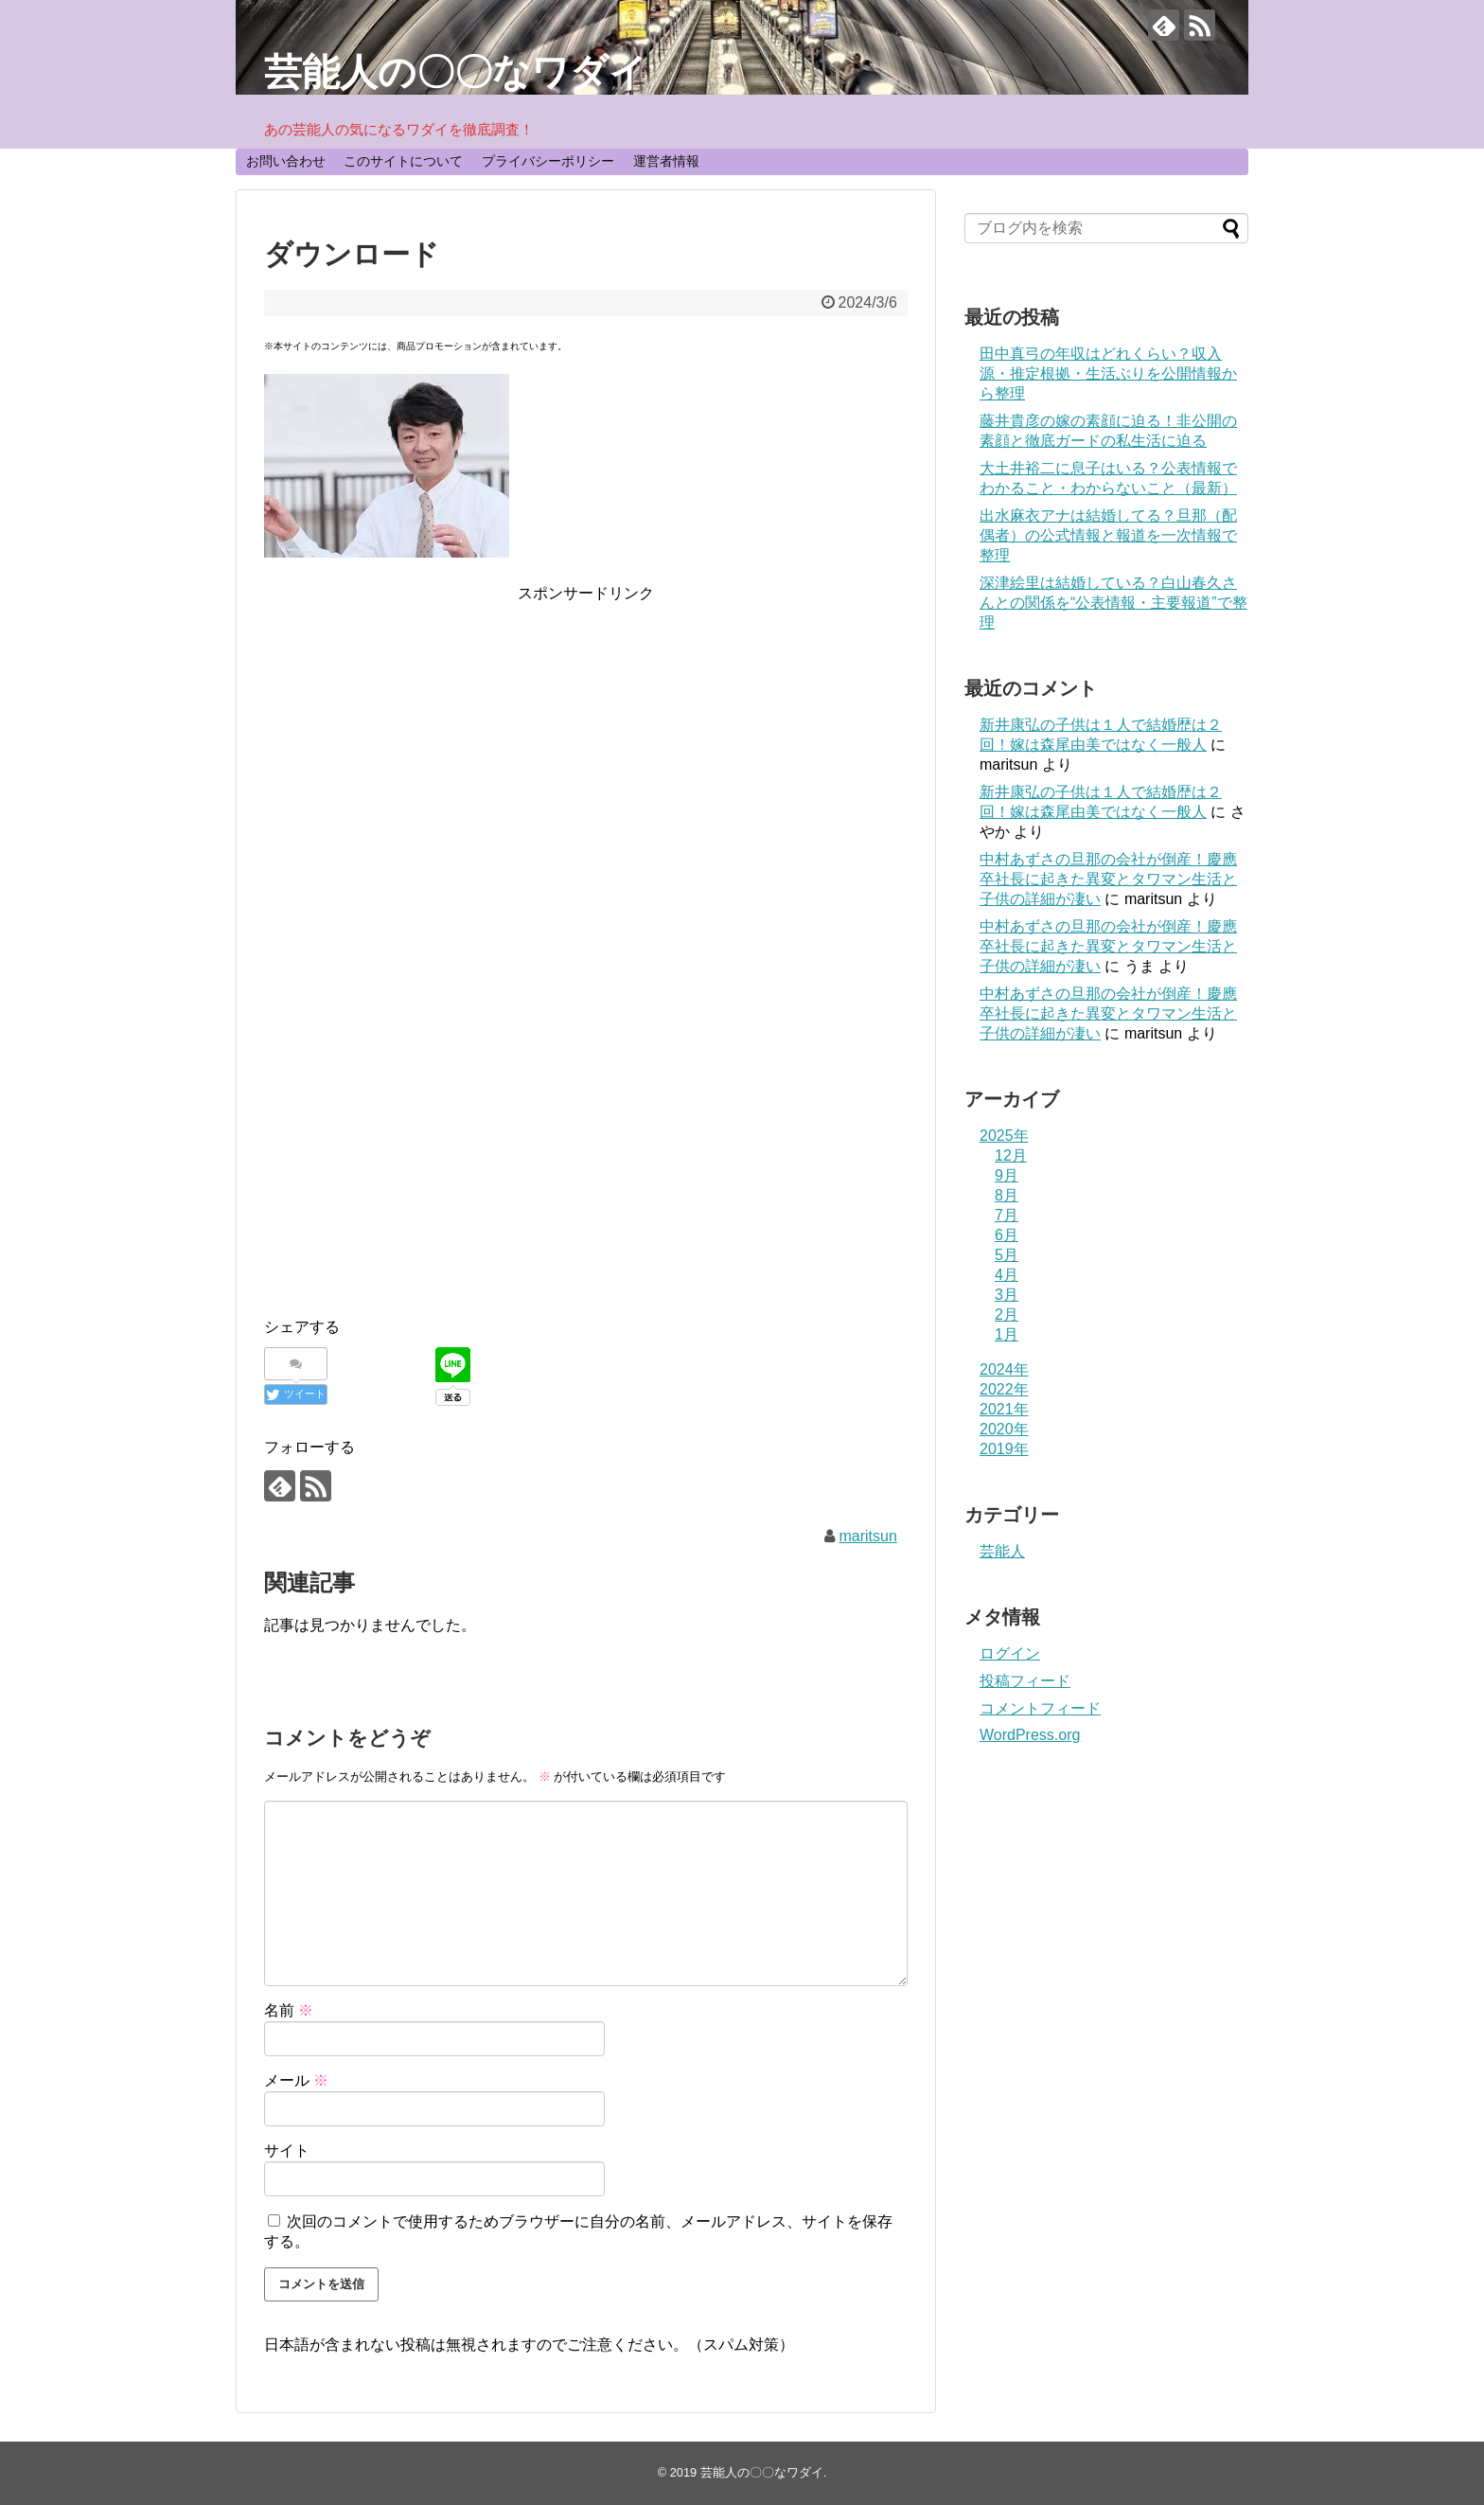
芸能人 (1002, 1551)
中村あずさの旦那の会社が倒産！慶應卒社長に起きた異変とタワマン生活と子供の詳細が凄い (1108, 879)
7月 (1006, 1215)
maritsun (867, 1536)
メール (296, 2080)
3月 (1006, 1295)
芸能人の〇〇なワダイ (455, 72)
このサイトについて (403, 161)
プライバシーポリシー (548, 161)
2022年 (1004, 1389)
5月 (1006, 1255)
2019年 (1004, 1449)
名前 (288, 2010)
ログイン (1010, 1653)
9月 (1006, 1175)
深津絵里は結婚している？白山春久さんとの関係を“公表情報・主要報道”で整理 (1113, 603)
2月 (1006, 1314)
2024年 (1004, 1369)
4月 (1006, 1275)
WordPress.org (1030, 1735)
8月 (1006, 1195)
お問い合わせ (286, 161)
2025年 (1004, 1136)
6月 (1006, 1235)
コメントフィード (1040, 1708)
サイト (286, 2150)
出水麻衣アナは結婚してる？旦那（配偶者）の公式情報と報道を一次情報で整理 (1108, 535)
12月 (1011, 1155)
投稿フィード (1025, 1681)
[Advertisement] (586, 738)
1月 (1006, 1334)
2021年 (1004, 1409)
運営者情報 (666, 161)
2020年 (1004, 1429)
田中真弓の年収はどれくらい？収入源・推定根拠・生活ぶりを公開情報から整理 (1108, 373)
